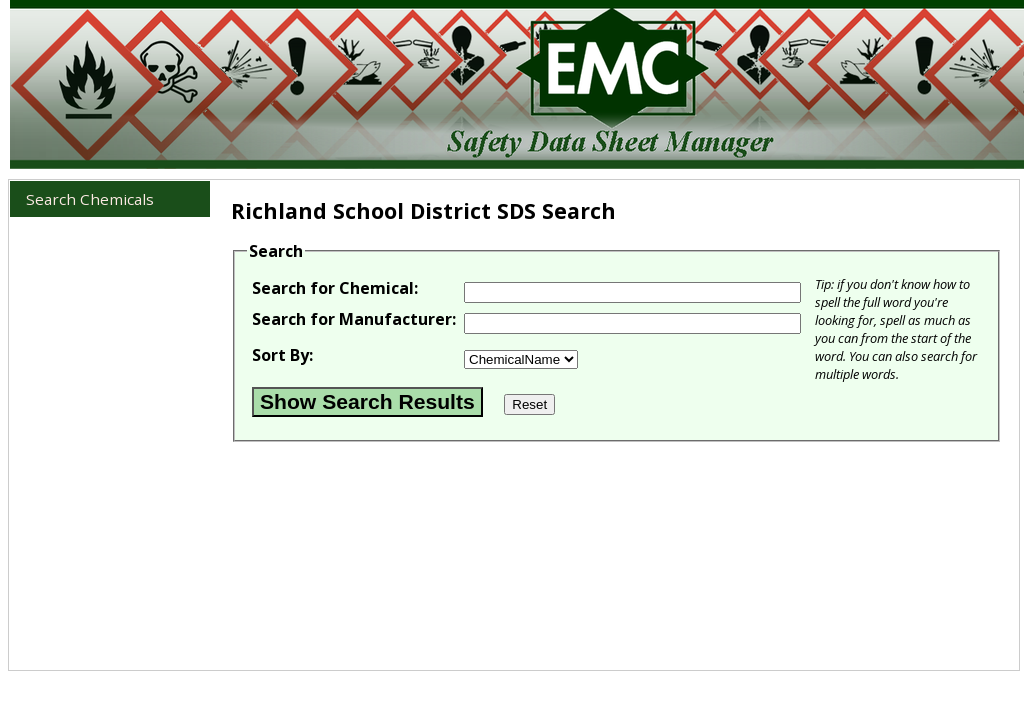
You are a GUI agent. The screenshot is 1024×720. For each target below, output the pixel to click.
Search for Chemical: (335, 288)
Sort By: (282, 355)
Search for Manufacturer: (354, 319)
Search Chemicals (90, 199)
